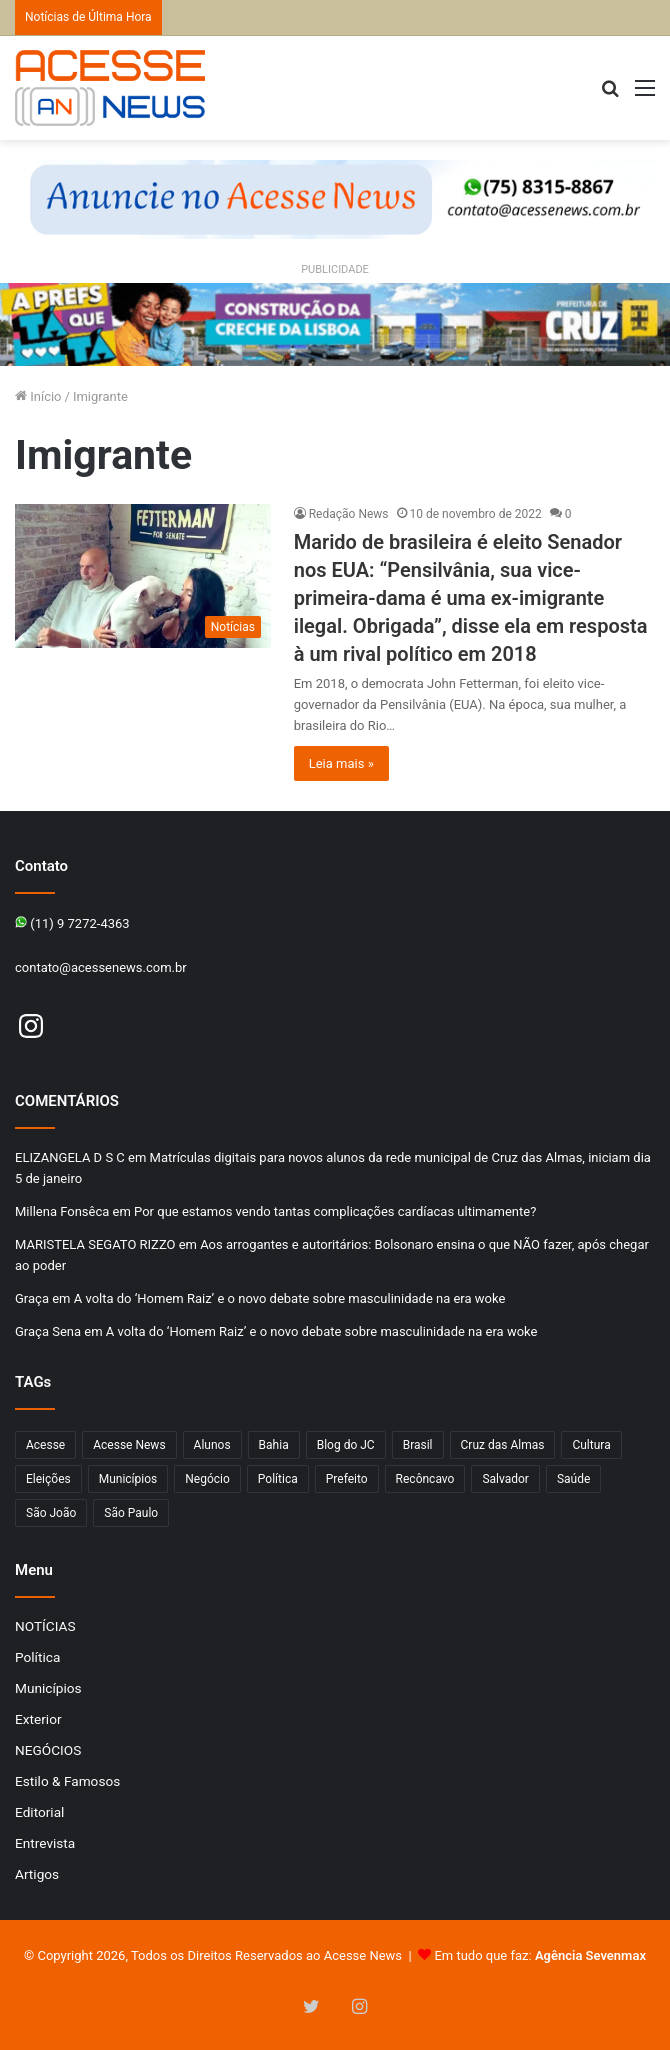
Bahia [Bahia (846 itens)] (274, 1445)
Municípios (48, 1688)
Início (38, 396)
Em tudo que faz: (540, 1955)
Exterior (38, 1719)
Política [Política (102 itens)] (278, 1479)
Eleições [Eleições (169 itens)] (48, 1479)
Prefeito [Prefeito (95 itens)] (347, 1479)
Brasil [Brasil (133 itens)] (418, 1445)
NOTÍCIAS (45, 1626)
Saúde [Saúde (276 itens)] (573, 1479)
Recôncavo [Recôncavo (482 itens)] (425, 1479)
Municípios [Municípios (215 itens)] (128, 1479)
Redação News (349, 514)
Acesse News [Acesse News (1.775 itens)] (129, 1445)
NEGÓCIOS (48, 1750)
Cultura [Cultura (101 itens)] (591, 1445)
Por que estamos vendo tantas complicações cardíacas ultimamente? (335, 1211)
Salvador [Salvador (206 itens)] (505, 1479)
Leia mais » (341, 763)
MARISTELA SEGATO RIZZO (95, 1244)
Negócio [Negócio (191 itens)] (207, 1479)
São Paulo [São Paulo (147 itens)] (131, 1513)
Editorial (39, 1812)
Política (37, 1657)
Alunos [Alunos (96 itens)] (212, 1445)
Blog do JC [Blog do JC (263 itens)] (346, 1445)
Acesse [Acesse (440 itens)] (45, 1445)
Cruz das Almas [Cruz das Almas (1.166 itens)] (503, 1445)
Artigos (37, 1874)
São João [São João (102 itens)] (51, 1513)
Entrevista (45, 1843)
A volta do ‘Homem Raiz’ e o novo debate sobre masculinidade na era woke (290, 1298)
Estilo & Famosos (67, 1781)
